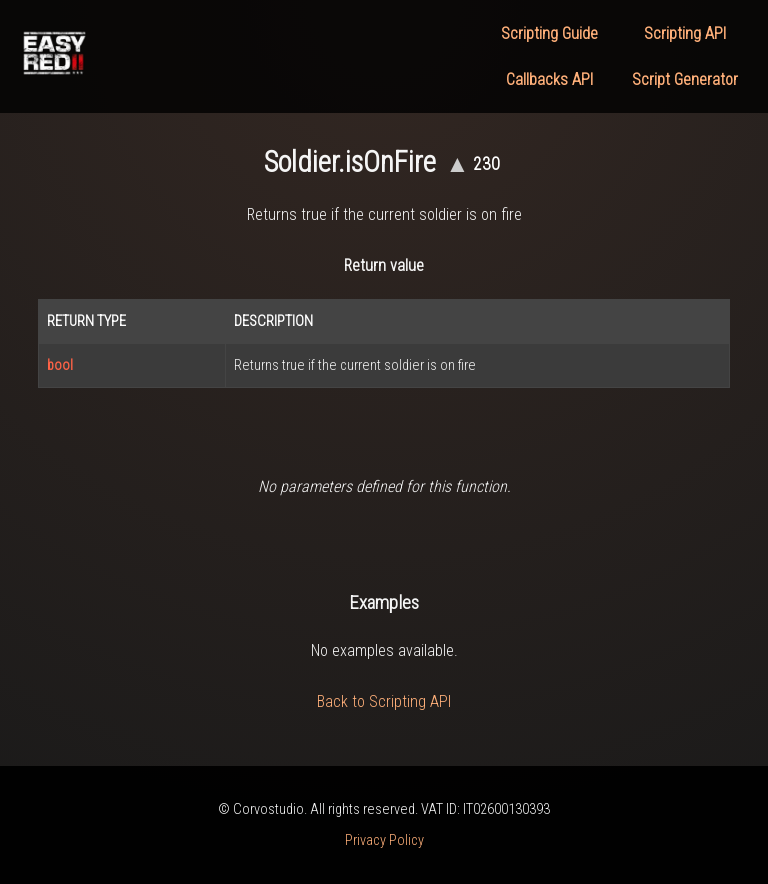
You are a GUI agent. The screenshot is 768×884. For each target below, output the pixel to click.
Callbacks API (549, 79)
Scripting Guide (549, 33)
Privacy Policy (384, 840)
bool (60, 365)
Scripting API (685, 33)
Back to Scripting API (384, 701)
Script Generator (685, 79)
